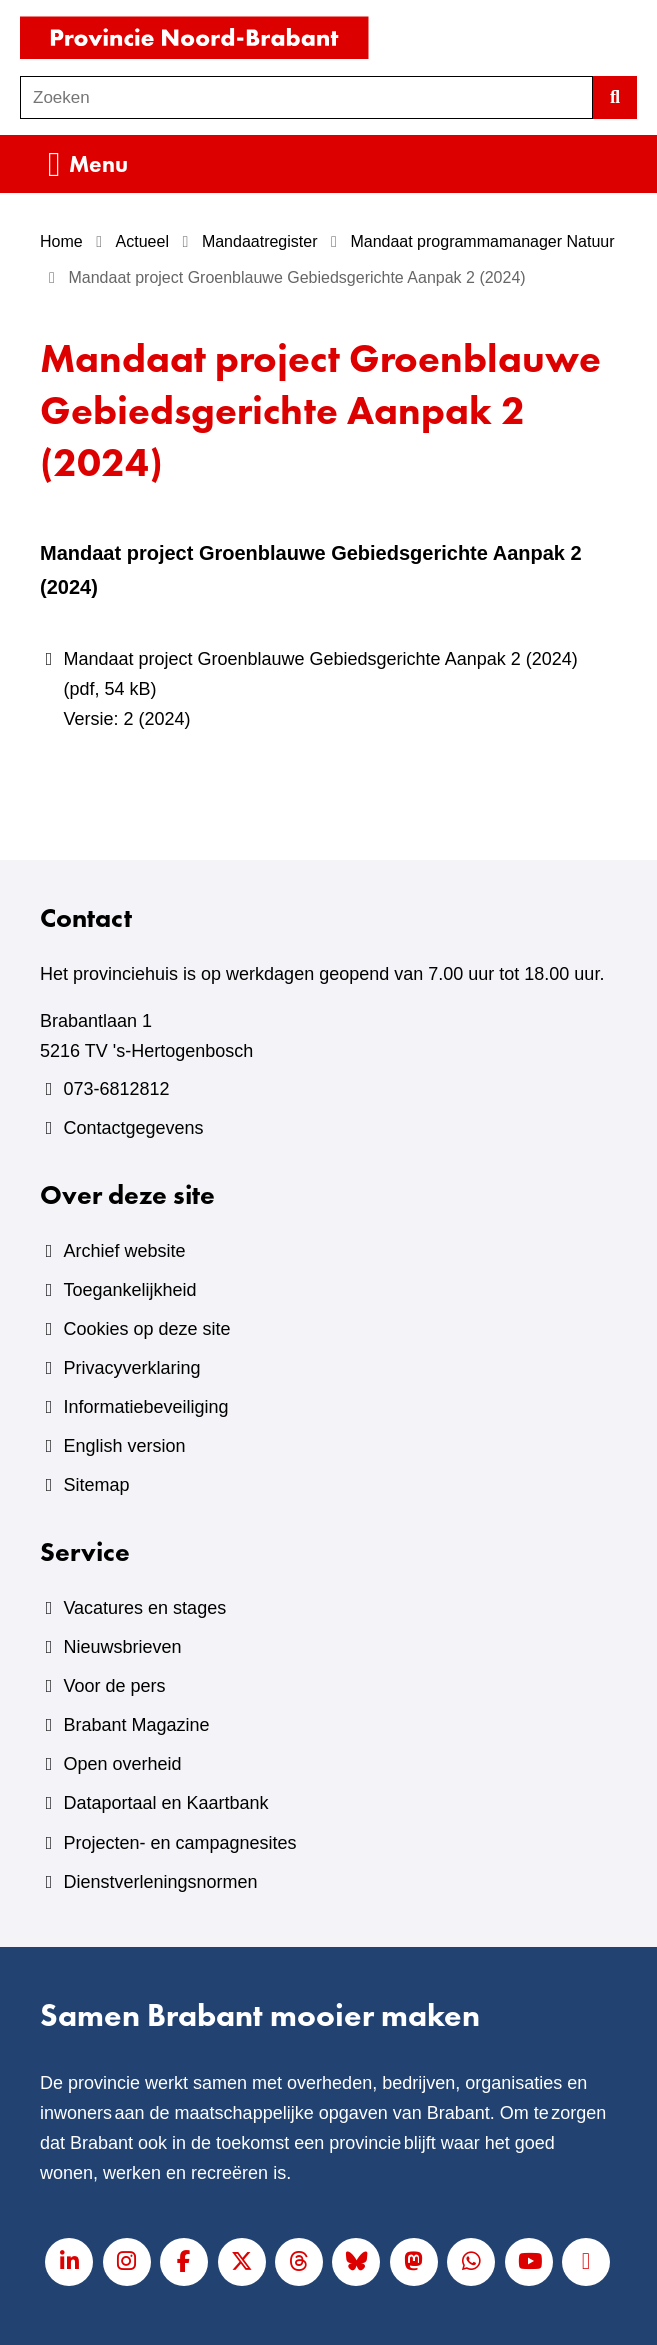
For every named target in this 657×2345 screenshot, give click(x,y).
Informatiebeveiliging (145, 1407)
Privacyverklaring (131, 1368)
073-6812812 (116, 1089)
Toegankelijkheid (129, 1290)
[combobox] (306, 97)
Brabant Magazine (136, 1725)
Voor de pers (114, 1686)
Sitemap (96, 1485)
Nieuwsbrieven (122, 1647)
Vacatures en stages (144, 1608)
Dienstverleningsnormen (160, 1882)
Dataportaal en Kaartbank (165, 1803)
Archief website (124, 1251)
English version (124, 1446)
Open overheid (122, 1764)
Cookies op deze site (146, 1329)
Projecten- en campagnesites (179, 1843)
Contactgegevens (133, 1128)
